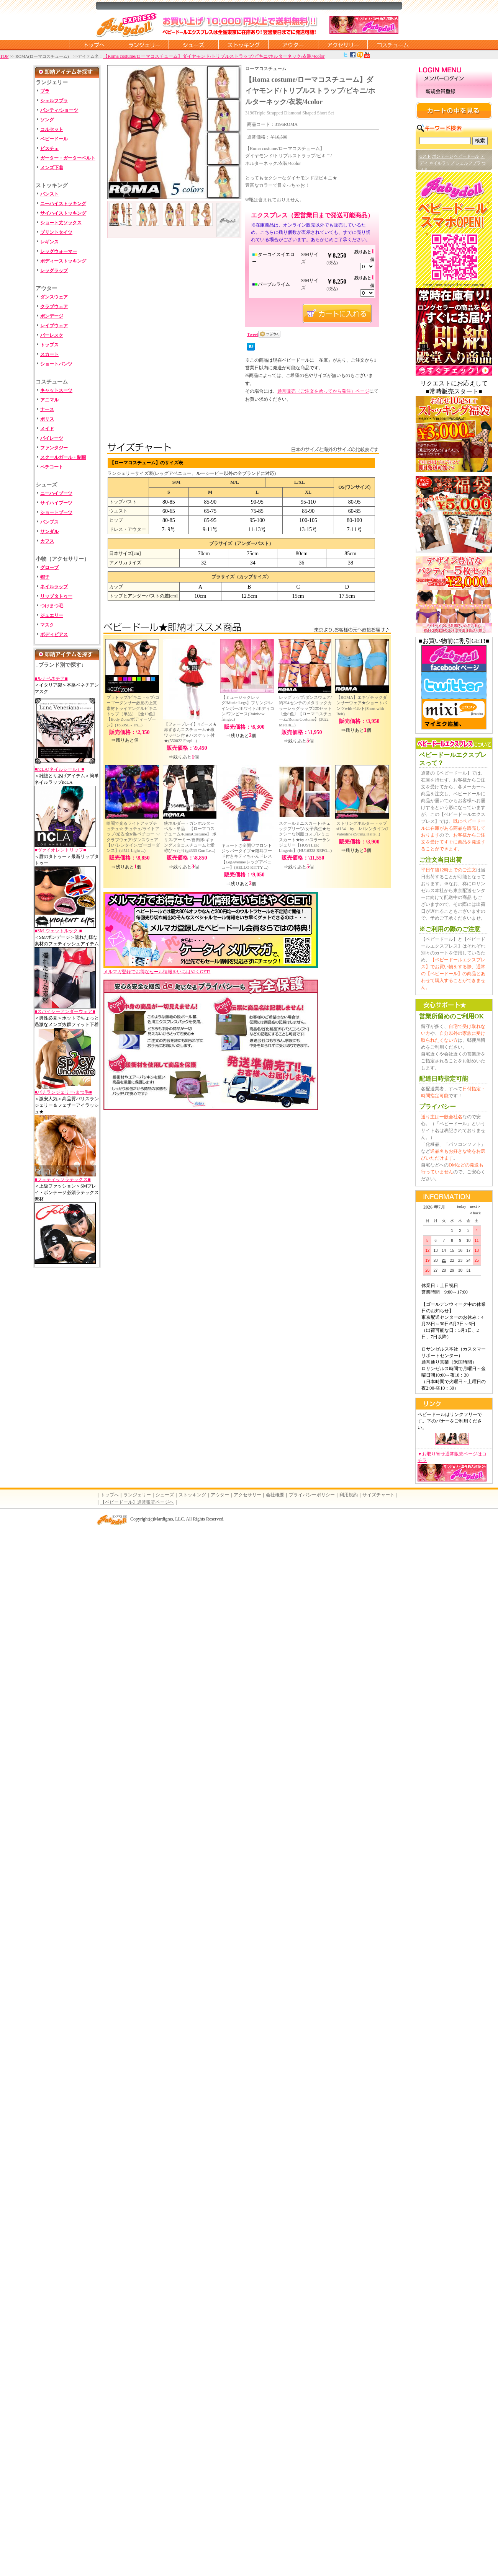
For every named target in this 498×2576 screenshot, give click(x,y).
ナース (47, 409)
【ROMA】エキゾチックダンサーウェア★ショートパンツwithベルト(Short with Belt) (361, 705)
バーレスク (51, 335)
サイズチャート (378, 1495)
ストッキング (243, 44)
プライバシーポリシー (312, 1495)
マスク (47, 625)
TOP (4, 56)
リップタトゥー (56, 596)
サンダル (49, 531)
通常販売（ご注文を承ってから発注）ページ (323, 391)
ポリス (47, 419)
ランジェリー (144, 44)
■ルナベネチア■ (51, 678)
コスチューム (393, 44)
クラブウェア (54, 306)
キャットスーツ (56, 390)
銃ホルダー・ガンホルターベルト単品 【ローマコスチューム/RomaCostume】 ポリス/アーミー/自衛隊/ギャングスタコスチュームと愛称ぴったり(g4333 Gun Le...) (190, 837)
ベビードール (54, 139)
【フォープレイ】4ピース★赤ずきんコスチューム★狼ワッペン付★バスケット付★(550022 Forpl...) (190, 732)
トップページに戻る (94, 44)
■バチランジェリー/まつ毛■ (63, 1092)
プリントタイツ (56, 232)
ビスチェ (49, 148)
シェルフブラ (54, 100)
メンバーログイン (454, 79)
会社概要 (275, 1495)
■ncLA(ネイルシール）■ (59, 769)
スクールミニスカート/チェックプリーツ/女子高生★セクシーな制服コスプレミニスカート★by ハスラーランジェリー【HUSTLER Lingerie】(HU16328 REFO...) (305, 837)
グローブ (49, 567)
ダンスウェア (54, 297)
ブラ (44, 91)
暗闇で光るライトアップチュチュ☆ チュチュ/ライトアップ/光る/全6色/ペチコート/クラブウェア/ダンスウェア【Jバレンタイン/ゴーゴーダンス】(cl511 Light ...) (133, 837)
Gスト (425, 156)
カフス (47, 541)
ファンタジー (54, 447)
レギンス (49, 242)
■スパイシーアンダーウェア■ (64, 1011)
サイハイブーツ (56, 503)
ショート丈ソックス (61, 222)
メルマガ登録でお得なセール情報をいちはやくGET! (210, 969)
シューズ (193, 44)
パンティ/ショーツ (59, 110)
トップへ (109, 1495)
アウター (293, 44)
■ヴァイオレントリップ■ (60, 850)
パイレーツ (51, 438)
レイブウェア (54, 325)
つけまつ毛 (51, 606)
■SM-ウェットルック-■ (58, 930)
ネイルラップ (54, 586)
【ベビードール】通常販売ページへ (137, 1502)
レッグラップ (54, 270)
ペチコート (51, 467)
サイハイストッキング (63, 213)
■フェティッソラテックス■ (62, 1179)
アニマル (49, 400)
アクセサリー (343, 44)
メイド (47, 428)
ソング (47, 119)
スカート (49, 354)
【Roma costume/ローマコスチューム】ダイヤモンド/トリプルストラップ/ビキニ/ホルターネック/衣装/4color (213, 56)
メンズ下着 (51, 167)
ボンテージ (442, 156)
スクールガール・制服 (63, 457)
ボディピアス (54, 634)
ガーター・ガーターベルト (67, 158)
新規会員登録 (454, 91)
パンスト (49, 194)
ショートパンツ (56, 364)
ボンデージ (51, 316)
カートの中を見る (454, 110)
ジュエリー (51, 615)
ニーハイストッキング (63, 203)
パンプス (49, 522)
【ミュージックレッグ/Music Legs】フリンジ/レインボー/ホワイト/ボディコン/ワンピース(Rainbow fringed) (247, 708)
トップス (49, 344)
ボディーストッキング (63, 261)
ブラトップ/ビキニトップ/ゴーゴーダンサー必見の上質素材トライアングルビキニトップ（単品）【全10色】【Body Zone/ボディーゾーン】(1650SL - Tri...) (132, 711)
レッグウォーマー (58, 251)
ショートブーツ (56, 512)
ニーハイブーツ (56, 493)
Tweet (252, 334)
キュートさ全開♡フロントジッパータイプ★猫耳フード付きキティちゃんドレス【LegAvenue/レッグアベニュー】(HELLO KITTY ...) (246, 856)
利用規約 (348, 1495)
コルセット (51, 129)
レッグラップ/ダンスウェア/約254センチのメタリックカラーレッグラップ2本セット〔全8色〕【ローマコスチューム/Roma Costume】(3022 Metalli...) (305, 711)
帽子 (44, 577)
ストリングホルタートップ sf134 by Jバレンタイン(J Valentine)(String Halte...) (363, 829)
